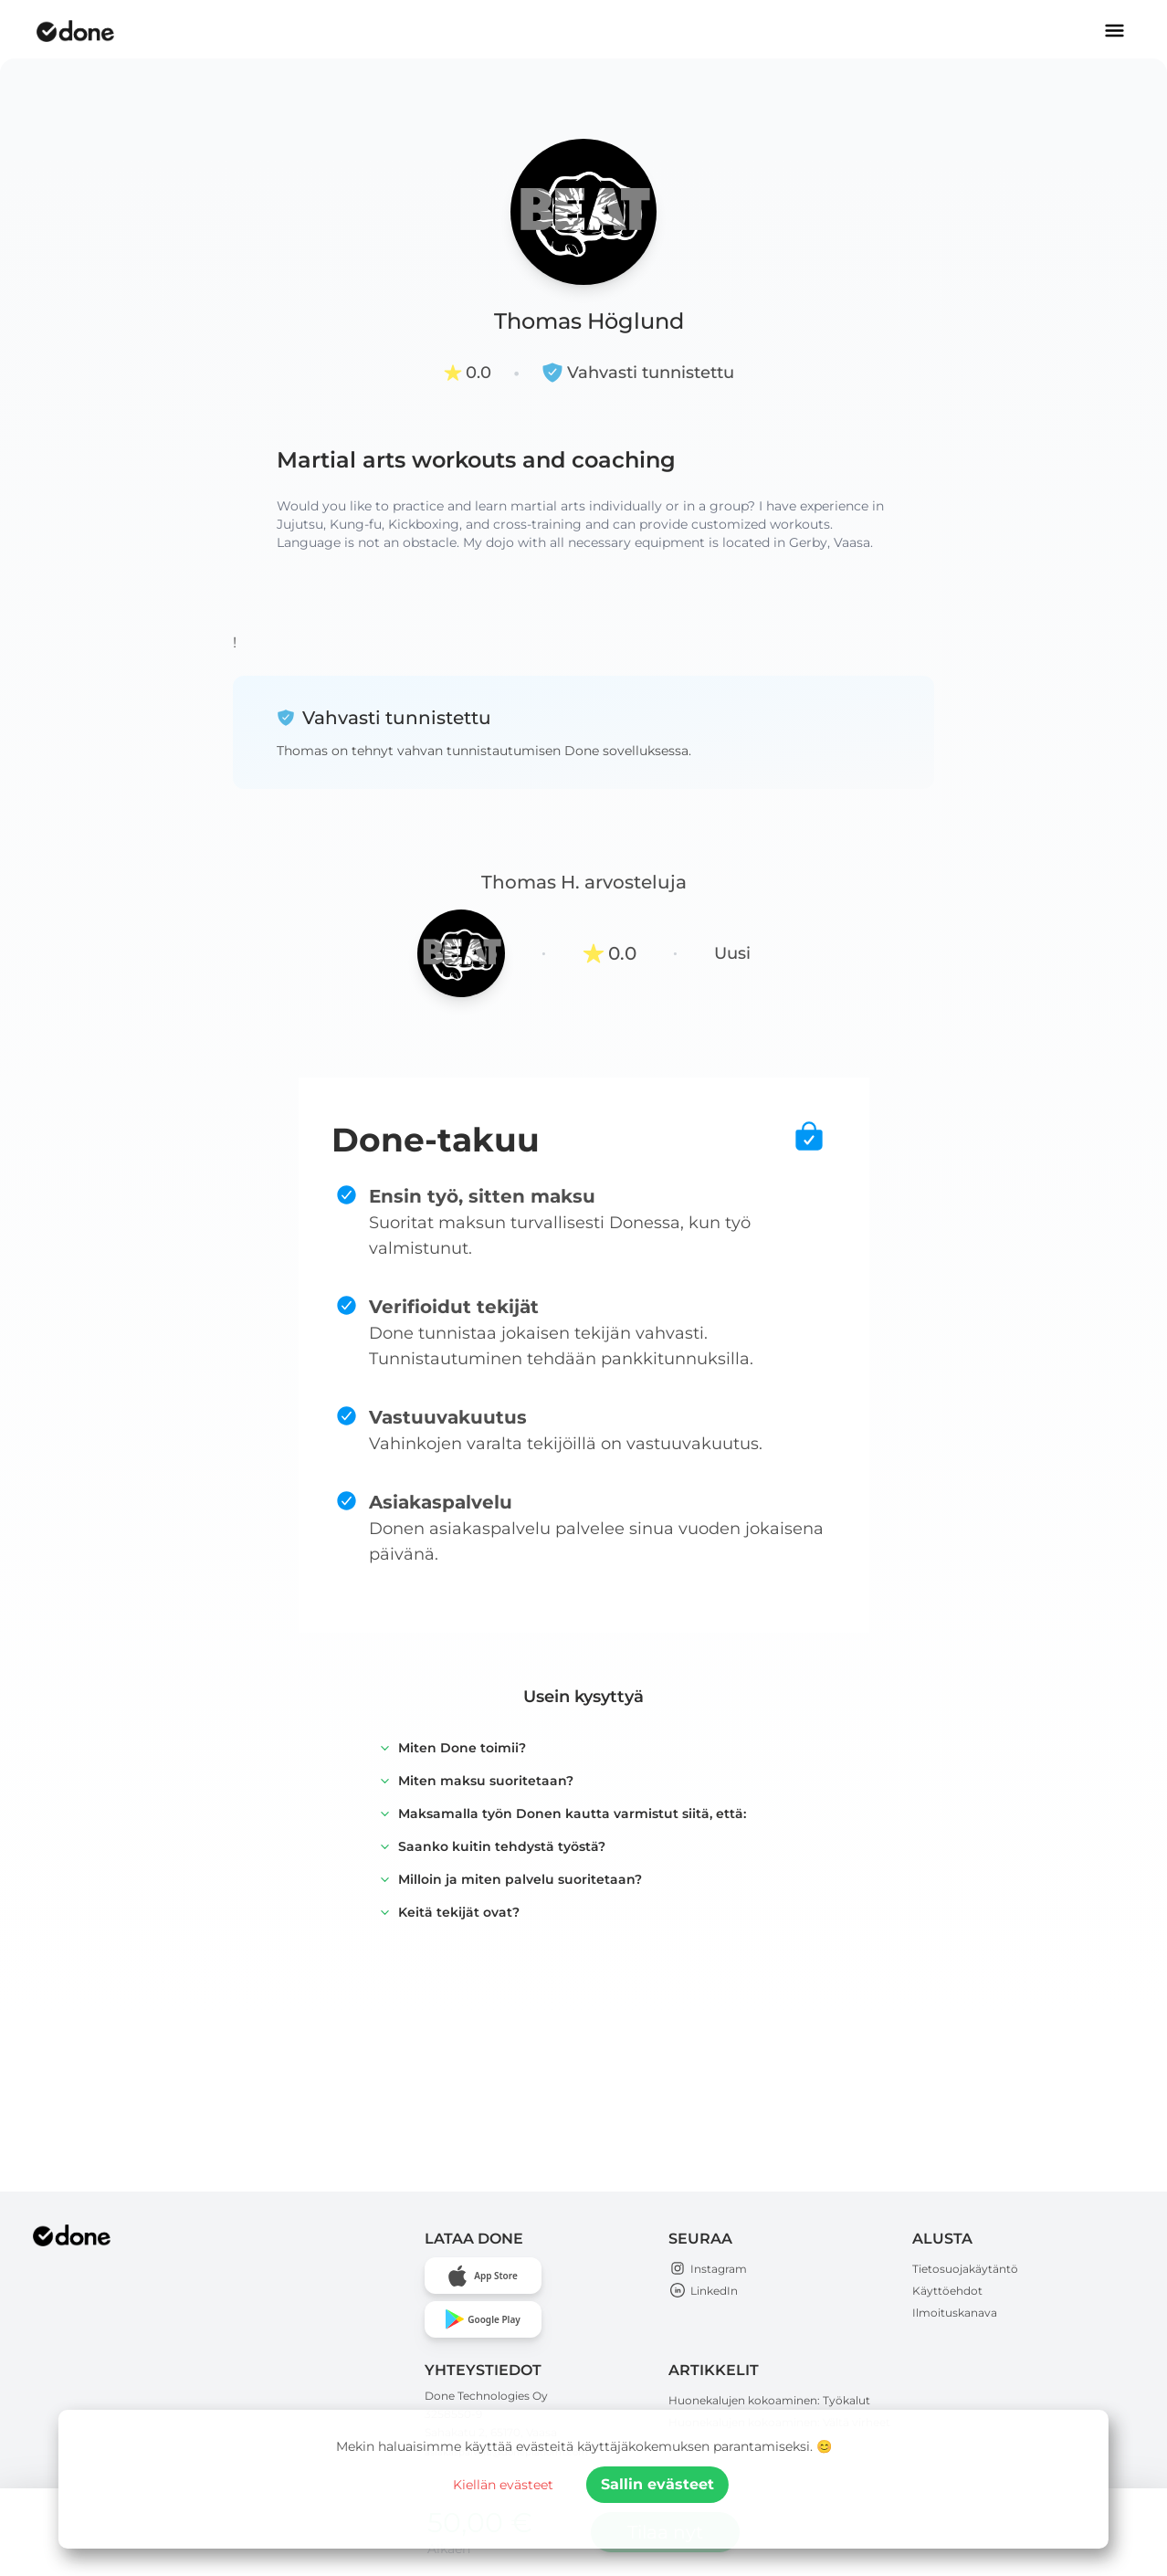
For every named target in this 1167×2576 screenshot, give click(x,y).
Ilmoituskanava (954, 2312)
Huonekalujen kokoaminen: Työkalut (769, 2400)
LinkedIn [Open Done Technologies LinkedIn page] (703, 2290)
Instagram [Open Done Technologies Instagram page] (707, 2269)
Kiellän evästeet (503, 2484)
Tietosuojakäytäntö (965, 2269)
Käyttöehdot (947, 2290)
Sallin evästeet (657, 2484)
